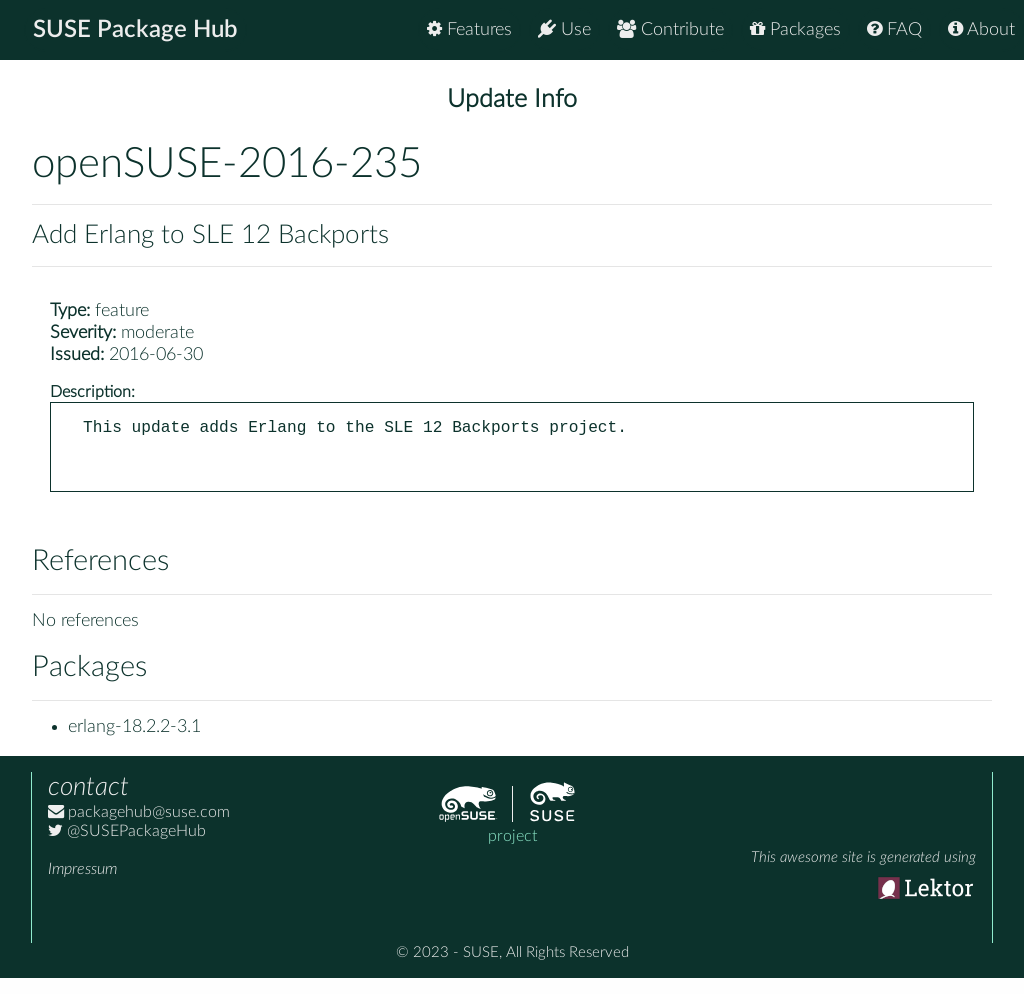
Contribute (670, 29)
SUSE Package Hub (135, 30)
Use (564, 29)
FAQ (894, 29)
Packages (795, 29)
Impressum (82, 885)
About (981, 29)
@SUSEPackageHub (127, 847)
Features (469, 29)
